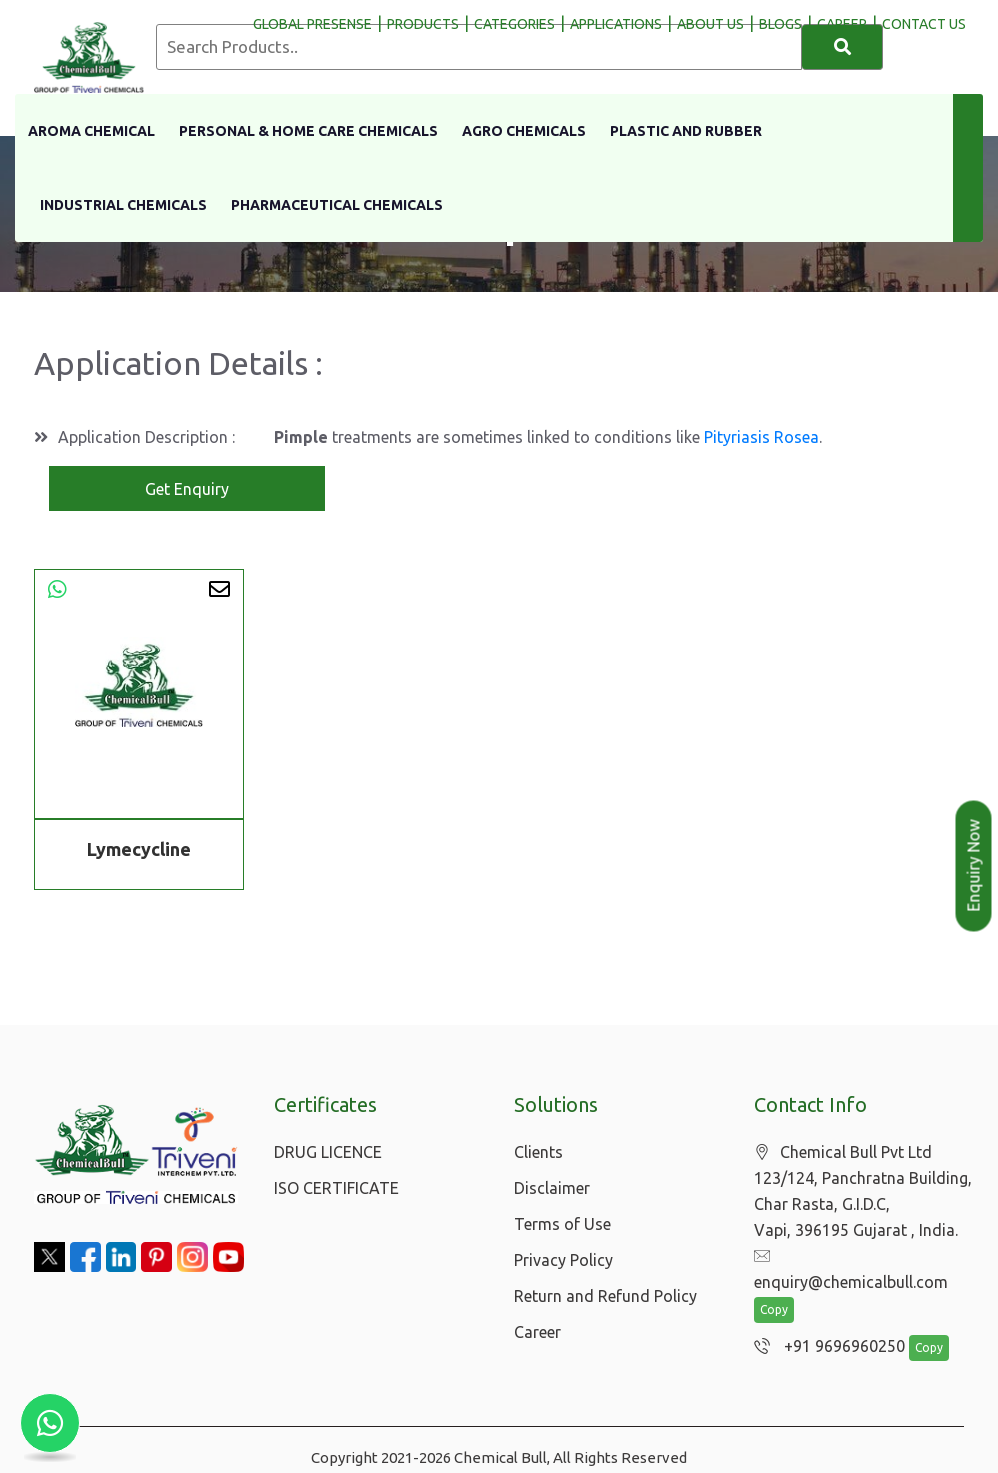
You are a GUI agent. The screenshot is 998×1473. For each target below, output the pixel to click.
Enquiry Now (974, 866)
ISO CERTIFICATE (336, 1188)
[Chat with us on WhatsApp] (50, 1423)
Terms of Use (562, 1224)
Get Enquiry (187, 489)
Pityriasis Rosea (761, 437)
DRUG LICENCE (328, 1152)
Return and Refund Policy (605, 1296)
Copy (774, 1285)
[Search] (842, 47)
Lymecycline (139, 849)
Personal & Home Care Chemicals (308, 131)
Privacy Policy (563, 1260)
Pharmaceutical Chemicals (337, 205)
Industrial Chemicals (123, 205)
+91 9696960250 (824, 1322)
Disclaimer (552, 1188)
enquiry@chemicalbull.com (861, 1257)
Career (537, 1332)
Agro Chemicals (524, 131)
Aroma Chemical (91, 131)
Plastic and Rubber (686, 131)
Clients (538, 1152)
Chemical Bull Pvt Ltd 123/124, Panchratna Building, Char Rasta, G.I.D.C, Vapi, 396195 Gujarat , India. (863, 1191)
